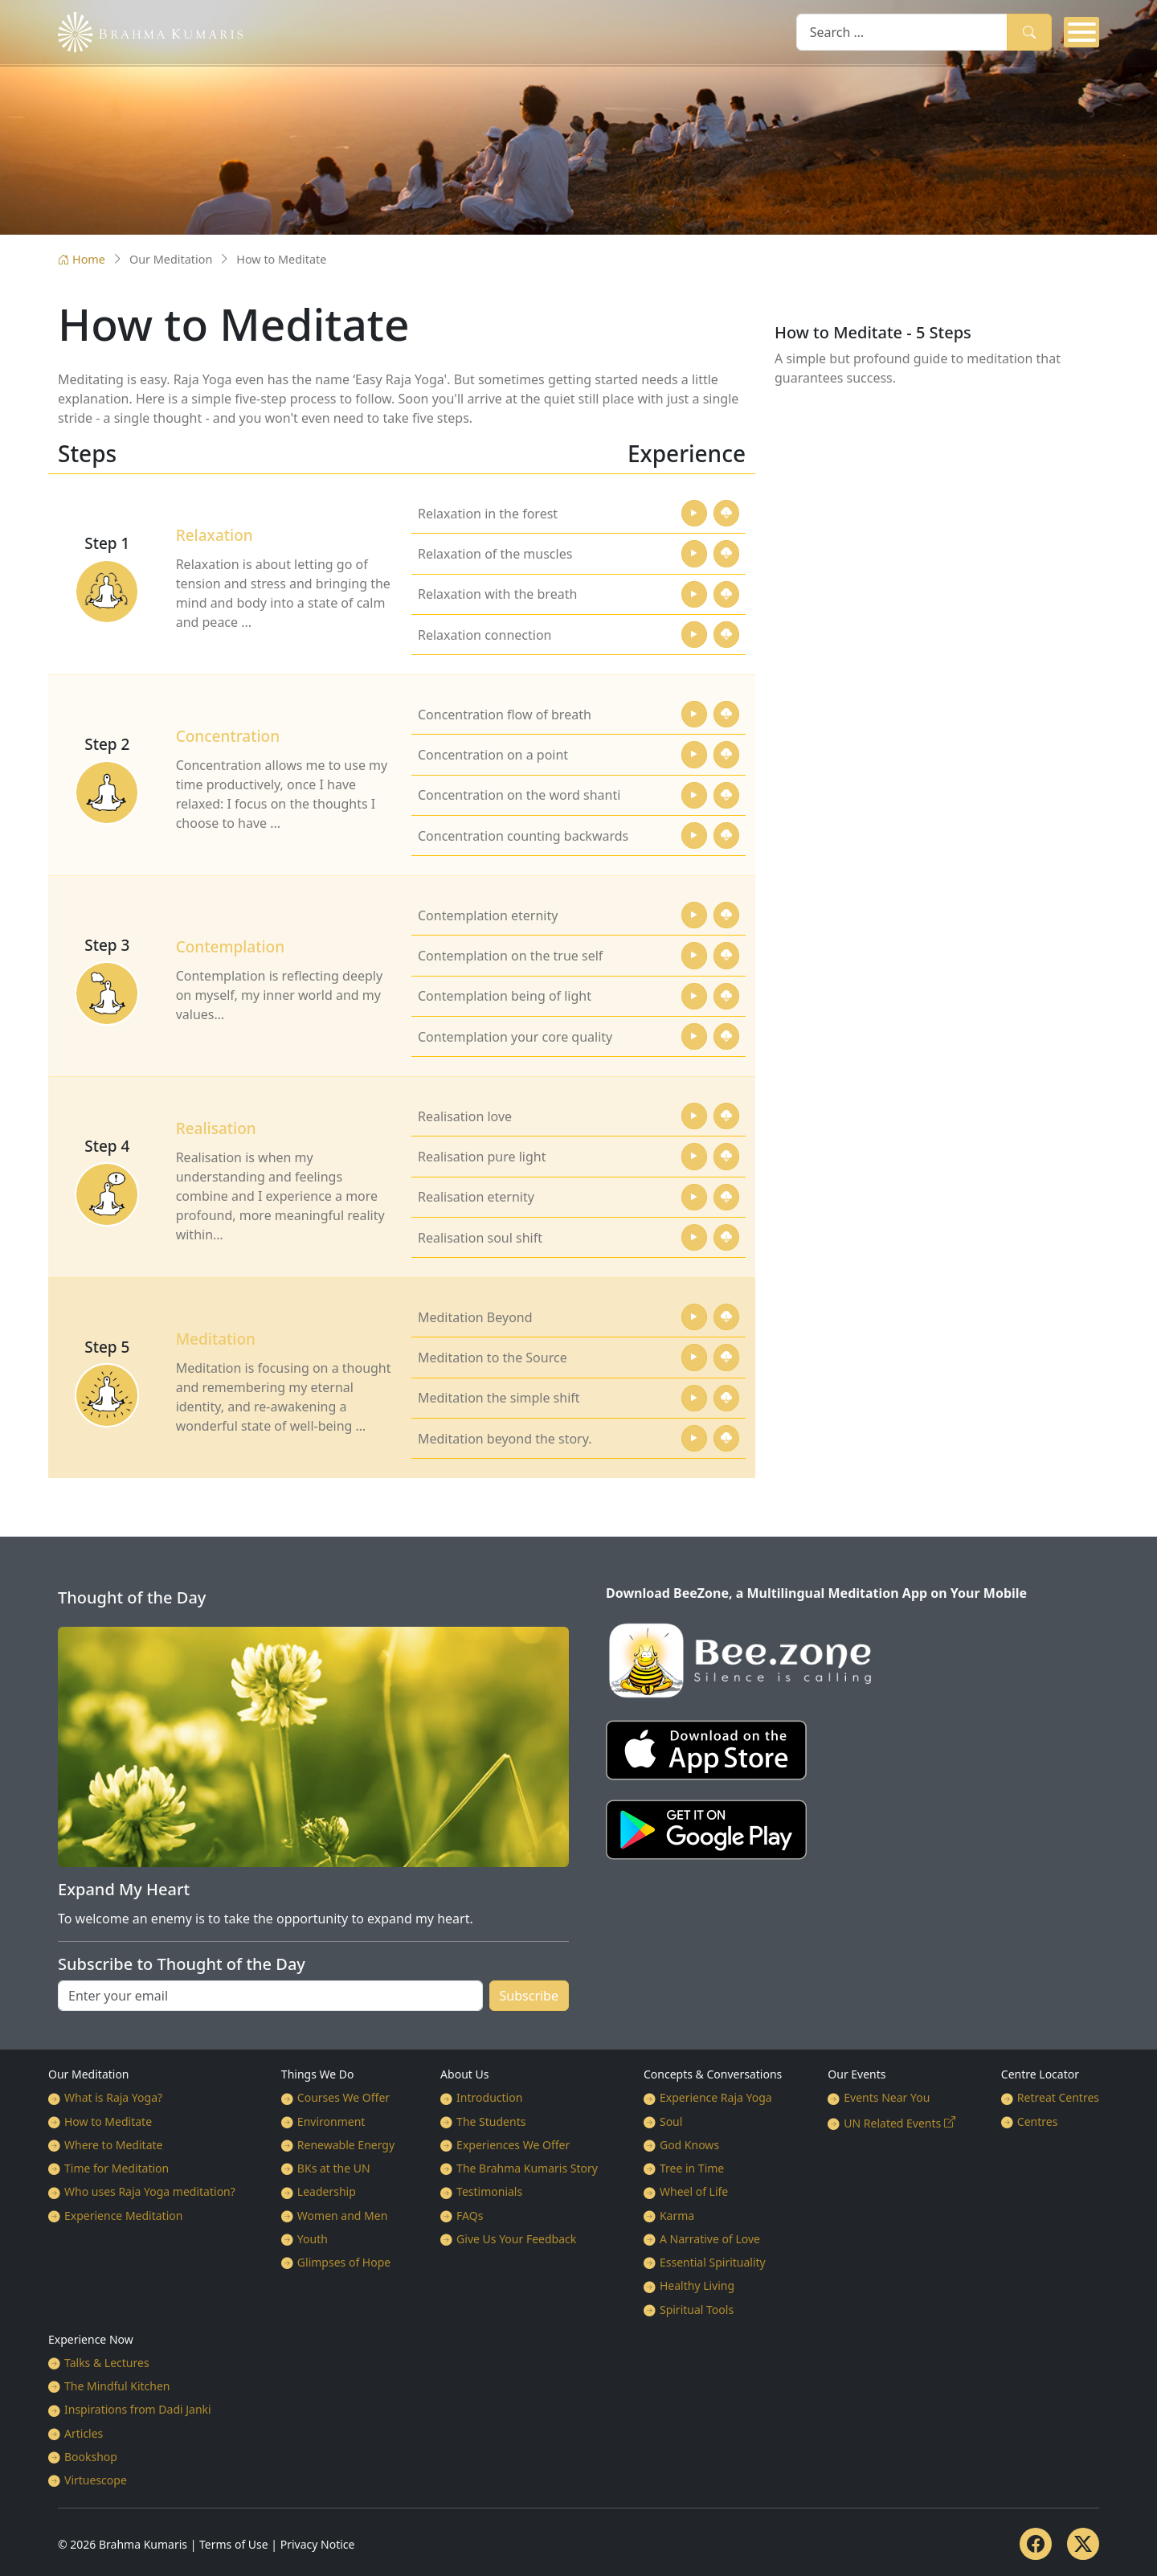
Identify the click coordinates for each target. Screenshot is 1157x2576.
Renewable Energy (346, 2144)
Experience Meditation (123, 2215)
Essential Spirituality (713, 2262)
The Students (490, 2121)
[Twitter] (1083, 2544)
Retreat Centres (1058, 2097)
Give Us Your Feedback (516, 2238)
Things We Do (317, 2074)
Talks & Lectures (106, 2362)
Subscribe (529, 1996)
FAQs (469, 2215)
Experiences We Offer (513, 2144)
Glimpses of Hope (343, 2262)
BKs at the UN (333, 2168)
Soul (671, 2121)
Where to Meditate (113, 2144)
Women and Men (342, 2215)
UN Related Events (892, 2123)
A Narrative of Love (710, 2238)
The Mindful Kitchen (117, 2386)
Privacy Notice (317, 2544)
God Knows (689, 2144)
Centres (1037, 2121)
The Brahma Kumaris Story (527, 2168)
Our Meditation (88, 2074)
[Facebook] (1036, 2544)
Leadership (326, 2191)
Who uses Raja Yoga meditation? (149, 2191)
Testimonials (489, 2191)
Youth (312, 2238)
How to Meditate (108, 2121)
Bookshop (90, 2456)
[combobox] (902, 32)
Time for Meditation (116, 2168)
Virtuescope (95, 2480)
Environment (331, 2121)
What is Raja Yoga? (113, 2097)
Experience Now (90, 2339)
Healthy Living (697, 2285)
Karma (677, 2215)
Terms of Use (233, 2544)
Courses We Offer (343, 2097)
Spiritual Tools (697, 2309)
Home (81, 259)
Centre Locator (1040, 2074)
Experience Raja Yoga (716, 2097)
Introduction (489, 2097)
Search (1029, 32)
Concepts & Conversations (713, 2074)
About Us (464, 2074)
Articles (83, 2433)
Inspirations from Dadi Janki (137, 2409)
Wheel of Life (694, 2191)
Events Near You (887, 2097)
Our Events (856, 2074)
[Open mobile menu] (1081, 32)
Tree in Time (692, 2168)
